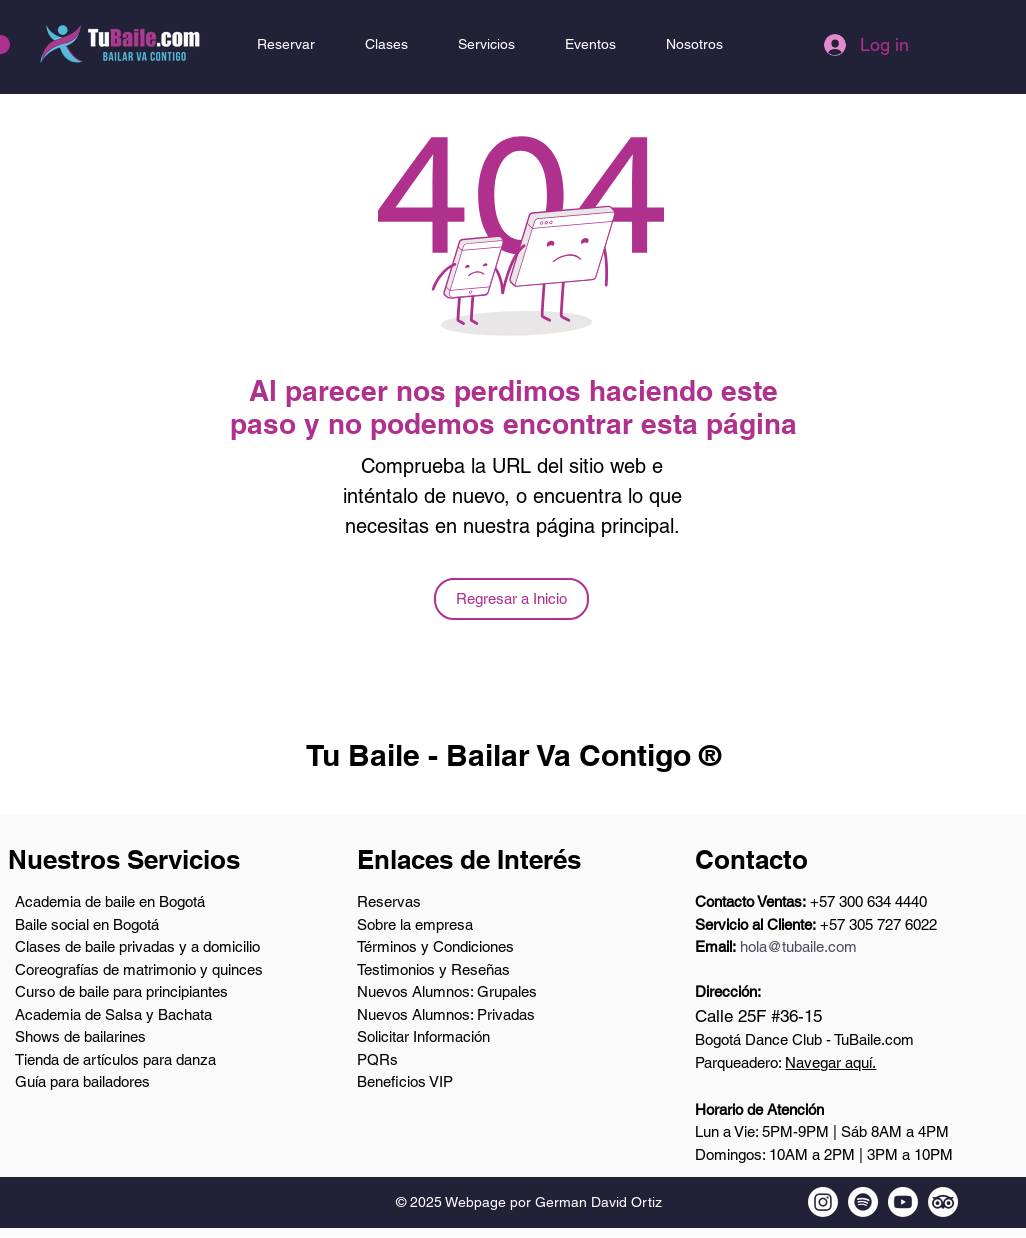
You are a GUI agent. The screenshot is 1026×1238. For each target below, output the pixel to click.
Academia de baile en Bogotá (110, 901)
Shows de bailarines (80, 1036)
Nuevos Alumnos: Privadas (446, 1014)
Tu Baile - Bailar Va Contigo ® (513, 755)
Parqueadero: (785, 1062)
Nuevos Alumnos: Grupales (447, 991)
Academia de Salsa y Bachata (113, 1014)
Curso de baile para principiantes (121, 991)
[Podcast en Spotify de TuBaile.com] (863, 1202)
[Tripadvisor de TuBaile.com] (943, 1202)
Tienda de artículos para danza (115, 1059)
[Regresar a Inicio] (511, 599)
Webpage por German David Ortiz (553, 1202)
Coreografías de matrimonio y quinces (139, 969)
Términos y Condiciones (435, 946)
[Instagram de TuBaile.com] (823, 1202)
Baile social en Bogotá (87, 924)
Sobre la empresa (415, 924)
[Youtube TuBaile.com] (903, 1202)
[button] (386, 44)
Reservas (389, 901)
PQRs (377, 1059)
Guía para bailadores (82, 1081)
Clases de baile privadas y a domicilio (137, 946)
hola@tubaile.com (798, 946)
